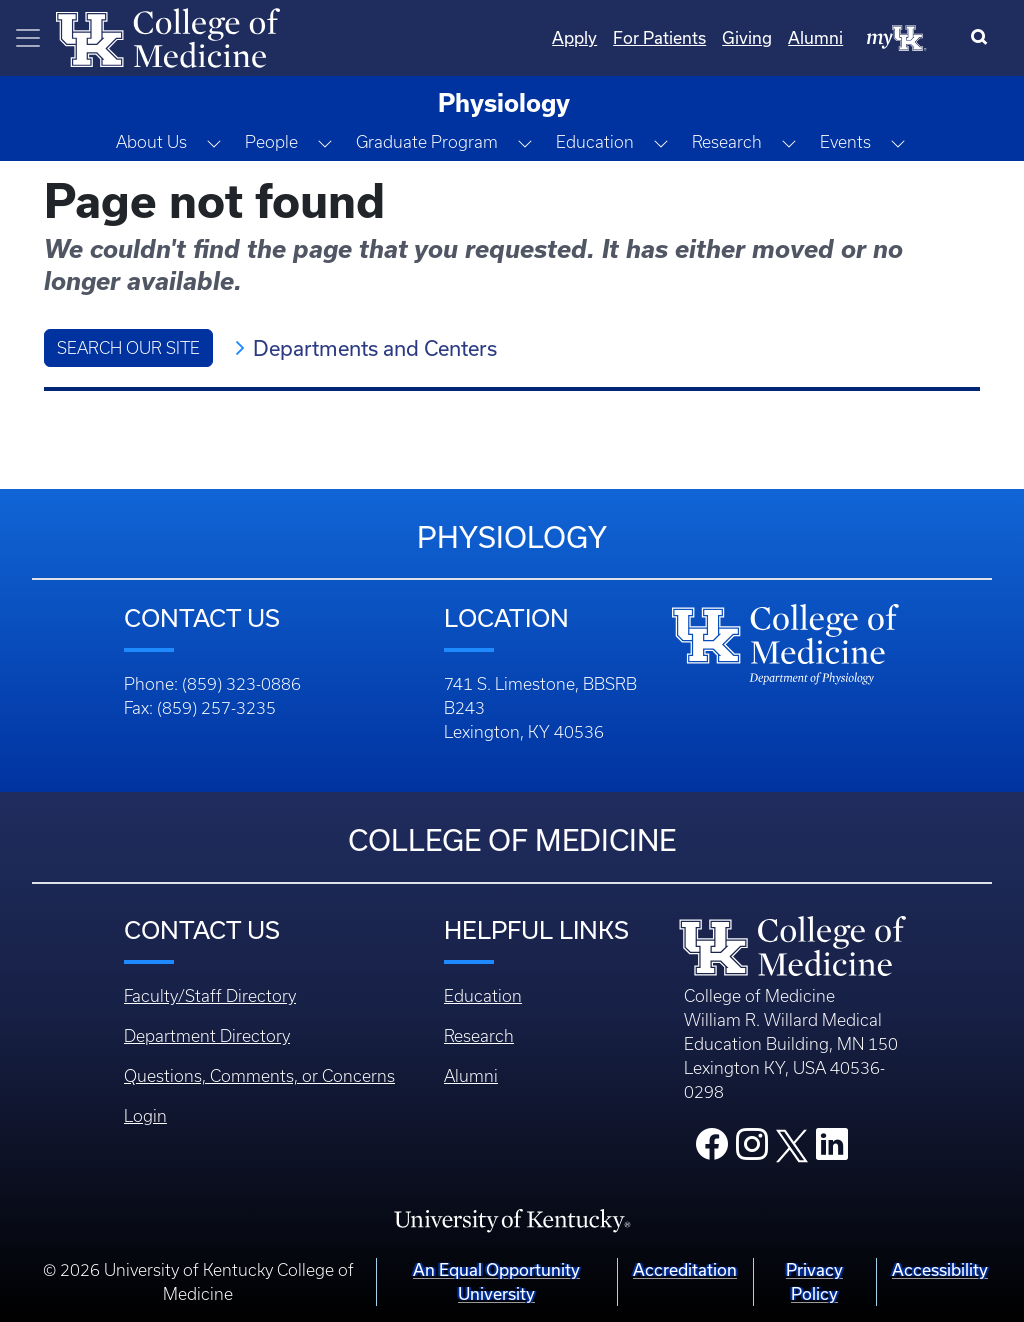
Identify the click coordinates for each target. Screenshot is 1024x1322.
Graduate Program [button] (427, 142)
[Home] (168, 36)
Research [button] (727, 142)
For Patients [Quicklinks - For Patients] (659, 37)
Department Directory (207, 1036)
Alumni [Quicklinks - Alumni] (815, 37)
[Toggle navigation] (28, 38)
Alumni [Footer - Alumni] (471, 1076)
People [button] (271, 142)
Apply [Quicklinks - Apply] (574, 37)
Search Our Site (128, 348)
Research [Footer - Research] (479, 1036)
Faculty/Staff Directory (210, 996)
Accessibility (940, 1269)
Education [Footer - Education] (483, 996)
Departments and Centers (375, 348)
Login (145, 1116)
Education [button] (595, 142)
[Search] (983, 38)
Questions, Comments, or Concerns (259, 1076)
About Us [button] (151, 142)
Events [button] (845, 142)
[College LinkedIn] (832, 1150)
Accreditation (685, 1269)
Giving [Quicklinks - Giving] (747, 37)
